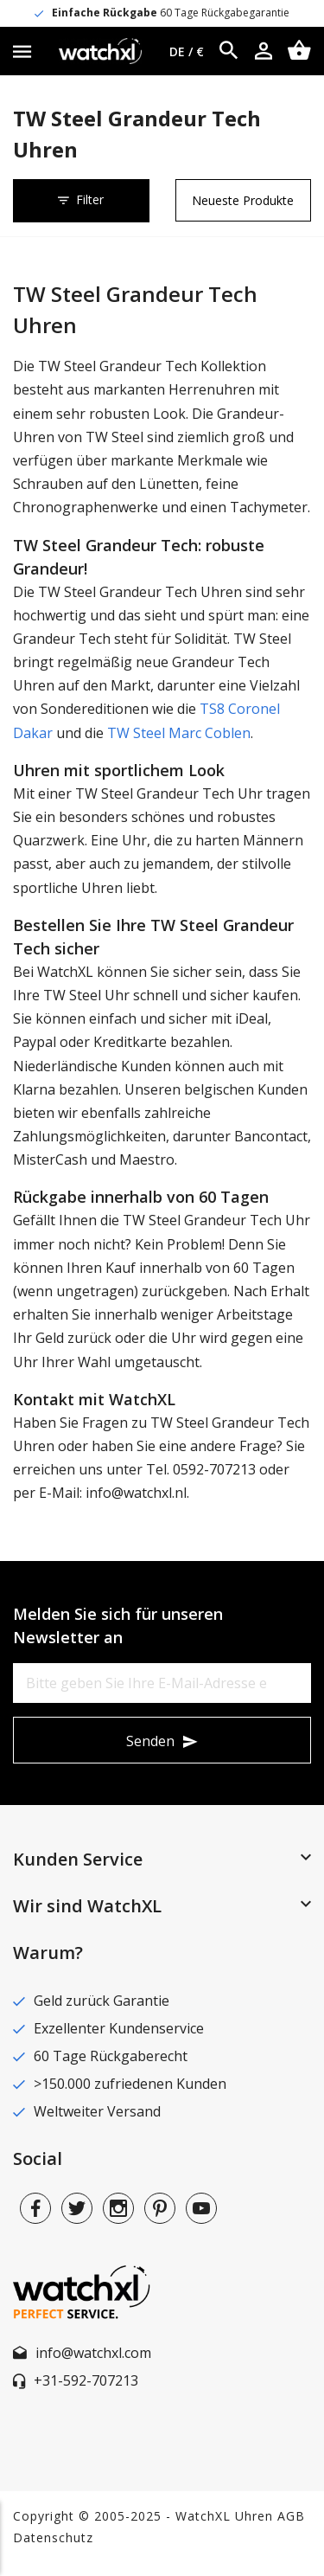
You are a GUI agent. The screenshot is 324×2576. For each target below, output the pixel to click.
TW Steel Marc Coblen (179, 732)
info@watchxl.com (93, 2352)
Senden (150, 1741)
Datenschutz (53, 2537)
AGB (291, 2516)
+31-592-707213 (86, 2380)
